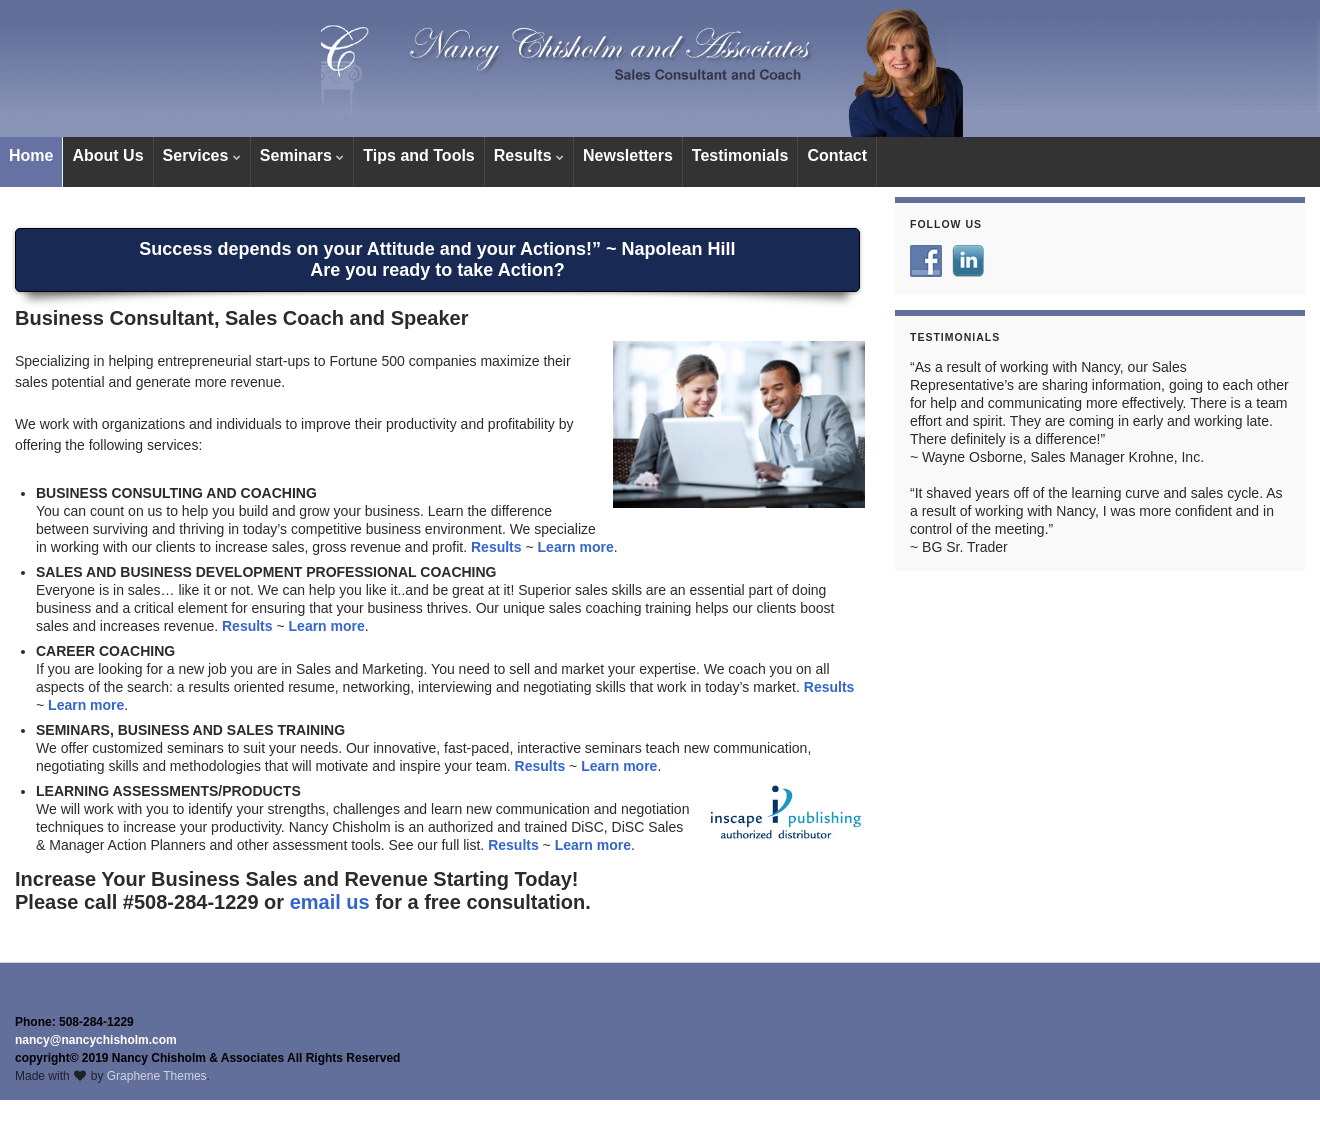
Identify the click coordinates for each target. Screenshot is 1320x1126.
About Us (107, 155)
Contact (837, 155)
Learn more (576, 547)
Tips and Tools (418, 155)
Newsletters (628, 155)
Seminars (302, 155)
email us (330, 902)
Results (529, 155)
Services (202, 155)
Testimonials (740, 155)
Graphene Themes (157, 1076)
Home (31, 155)
